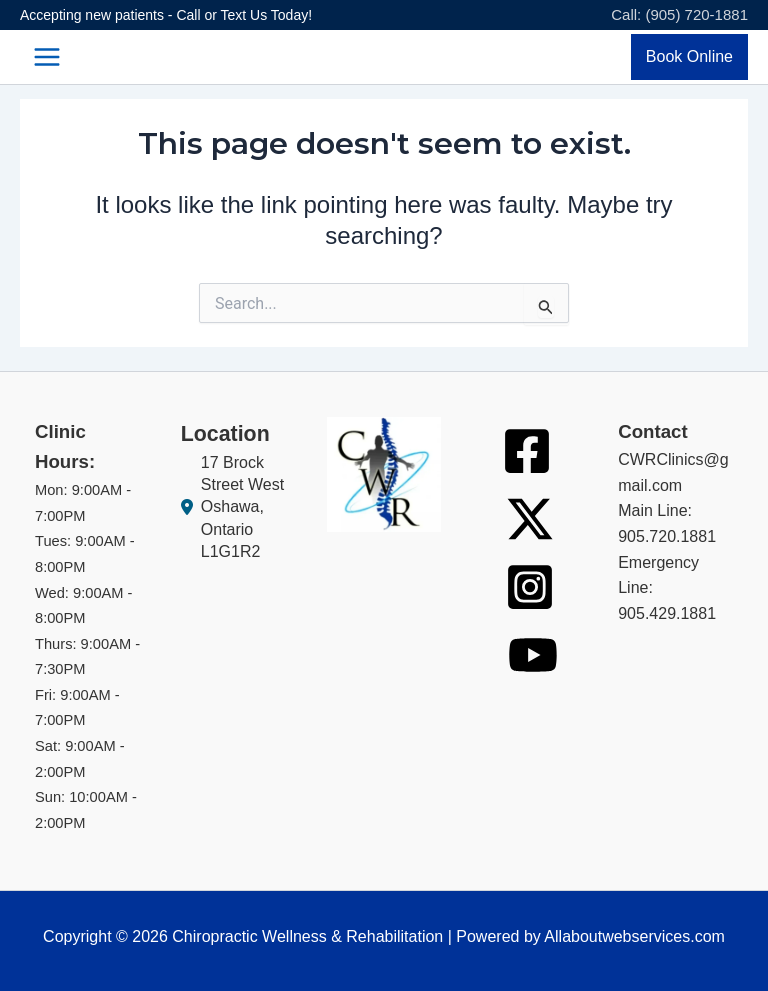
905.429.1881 (667, 613)
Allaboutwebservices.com (634, 936)
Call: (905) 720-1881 (679, 14)
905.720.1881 (667, 536)
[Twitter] (530, 519)
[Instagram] (530, 587)
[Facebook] (527, 451)
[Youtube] (533, 655)
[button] (689, 57)
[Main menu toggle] (47, 57)
